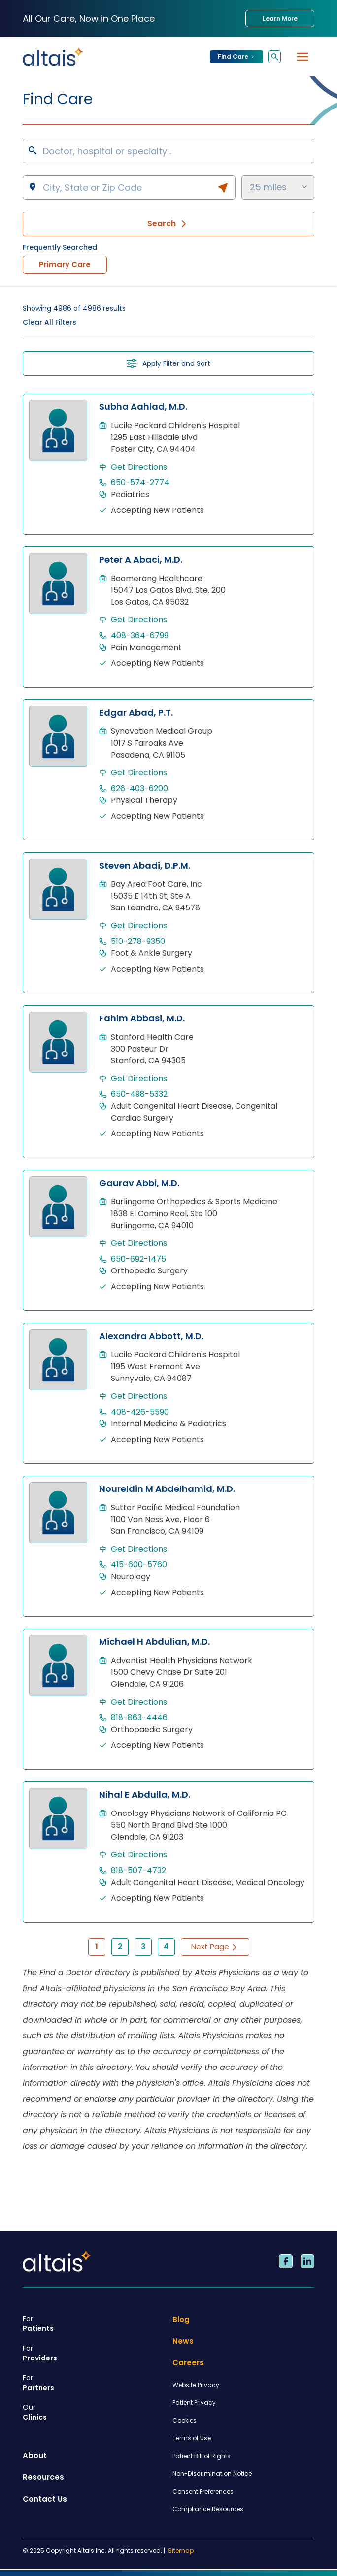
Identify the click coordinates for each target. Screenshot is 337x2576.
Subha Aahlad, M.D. (143, 406)
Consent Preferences (203, 2491)
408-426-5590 (140, 1411)
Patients (94, 2323)
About (35, 2455)
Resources (43, 2477)
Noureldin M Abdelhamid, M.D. (167, 1489)
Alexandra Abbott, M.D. (151, 1336)
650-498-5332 (139, 1094)
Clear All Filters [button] (49, 322)
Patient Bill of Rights (201, 2456)
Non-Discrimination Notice (212, 2473)
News (183, 2341)
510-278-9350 (138, 941)
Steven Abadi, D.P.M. (144, 865)
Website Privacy (195, 2385)
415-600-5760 (139, 1564)
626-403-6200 (139, 788)
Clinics (94, 2412)
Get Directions (139, 466)
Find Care (236, 56)
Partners (94, 2383)
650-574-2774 (140, 482)
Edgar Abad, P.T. (136, 712)
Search (168, 224)
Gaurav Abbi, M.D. (139, 1183)
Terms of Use (191, 2438)
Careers (188, 2363)
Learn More (280, 18)
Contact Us (45, 2499)
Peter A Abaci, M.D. (140, 559)
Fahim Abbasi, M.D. (142, 1018)
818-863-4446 (139, 1717)
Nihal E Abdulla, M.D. (144, 1794)
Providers (94, 2353)
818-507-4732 (138, 1870)
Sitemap (181, 2551)
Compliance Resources (207, 2509)
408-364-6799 (139, 635)
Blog (181, 2319)
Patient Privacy (194, 2402)
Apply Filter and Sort (168, 363)
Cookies (184, 2420)
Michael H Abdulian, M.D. (154, 1641)
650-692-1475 (138, 1259)
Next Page (215, 1946)
